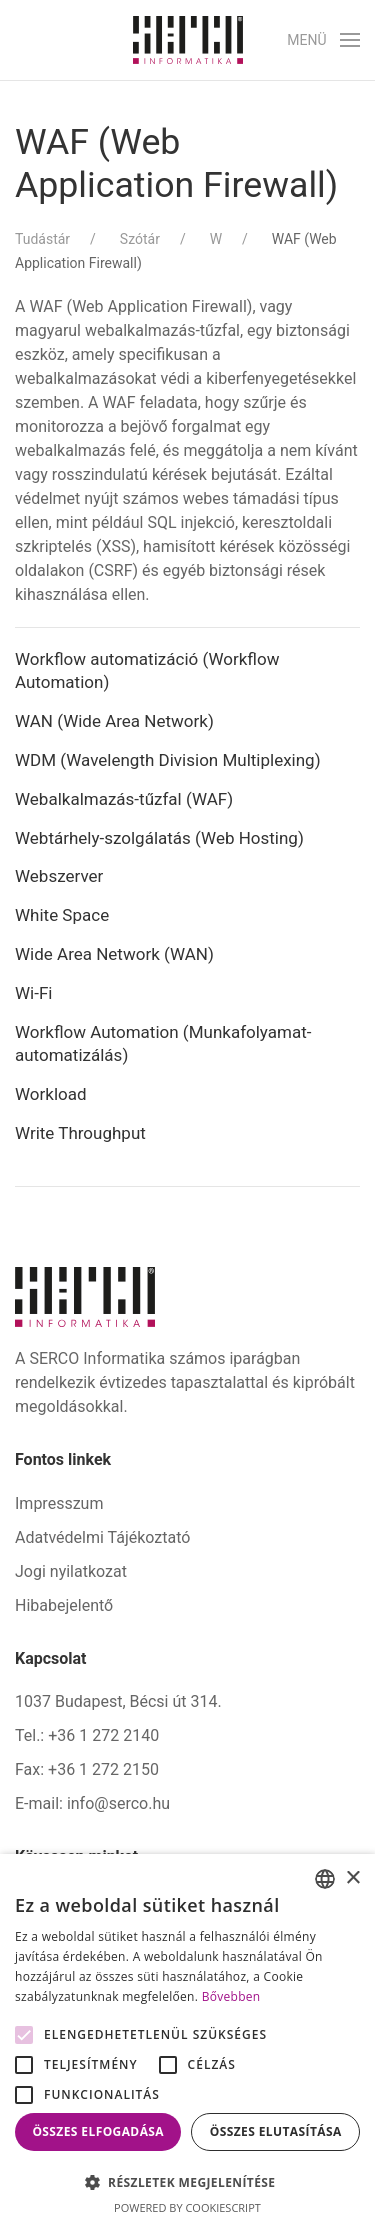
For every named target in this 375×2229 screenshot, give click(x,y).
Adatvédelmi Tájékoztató (102, 1537)
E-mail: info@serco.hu (92, 1803)
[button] (323, 40)
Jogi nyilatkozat (71, 1571)
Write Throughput (80, 1133)
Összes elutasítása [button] (276, 2131)
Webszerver (59, 876)
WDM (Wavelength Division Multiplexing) (168, 760)
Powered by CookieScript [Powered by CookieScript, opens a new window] (187, 2207)
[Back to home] (188, 40)
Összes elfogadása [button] (98, 2131)
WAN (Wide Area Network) (114, 721)
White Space (62, 915)
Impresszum (59, 1503)
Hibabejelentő (64, 1605)
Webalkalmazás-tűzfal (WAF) (124, 799)
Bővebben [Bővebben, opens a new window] (231, 1996)
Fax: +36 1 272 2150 (87, 1769)
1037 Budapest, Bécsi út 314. (118, 1701)
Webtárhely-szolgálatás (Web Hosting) (159, 838)
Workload (51, 1094)
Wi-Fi (33, 993)
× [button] (352, 1878)
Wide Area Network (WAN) (114, 954)
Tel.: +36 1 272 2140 (87, 1735)
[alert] (187, 2041)
